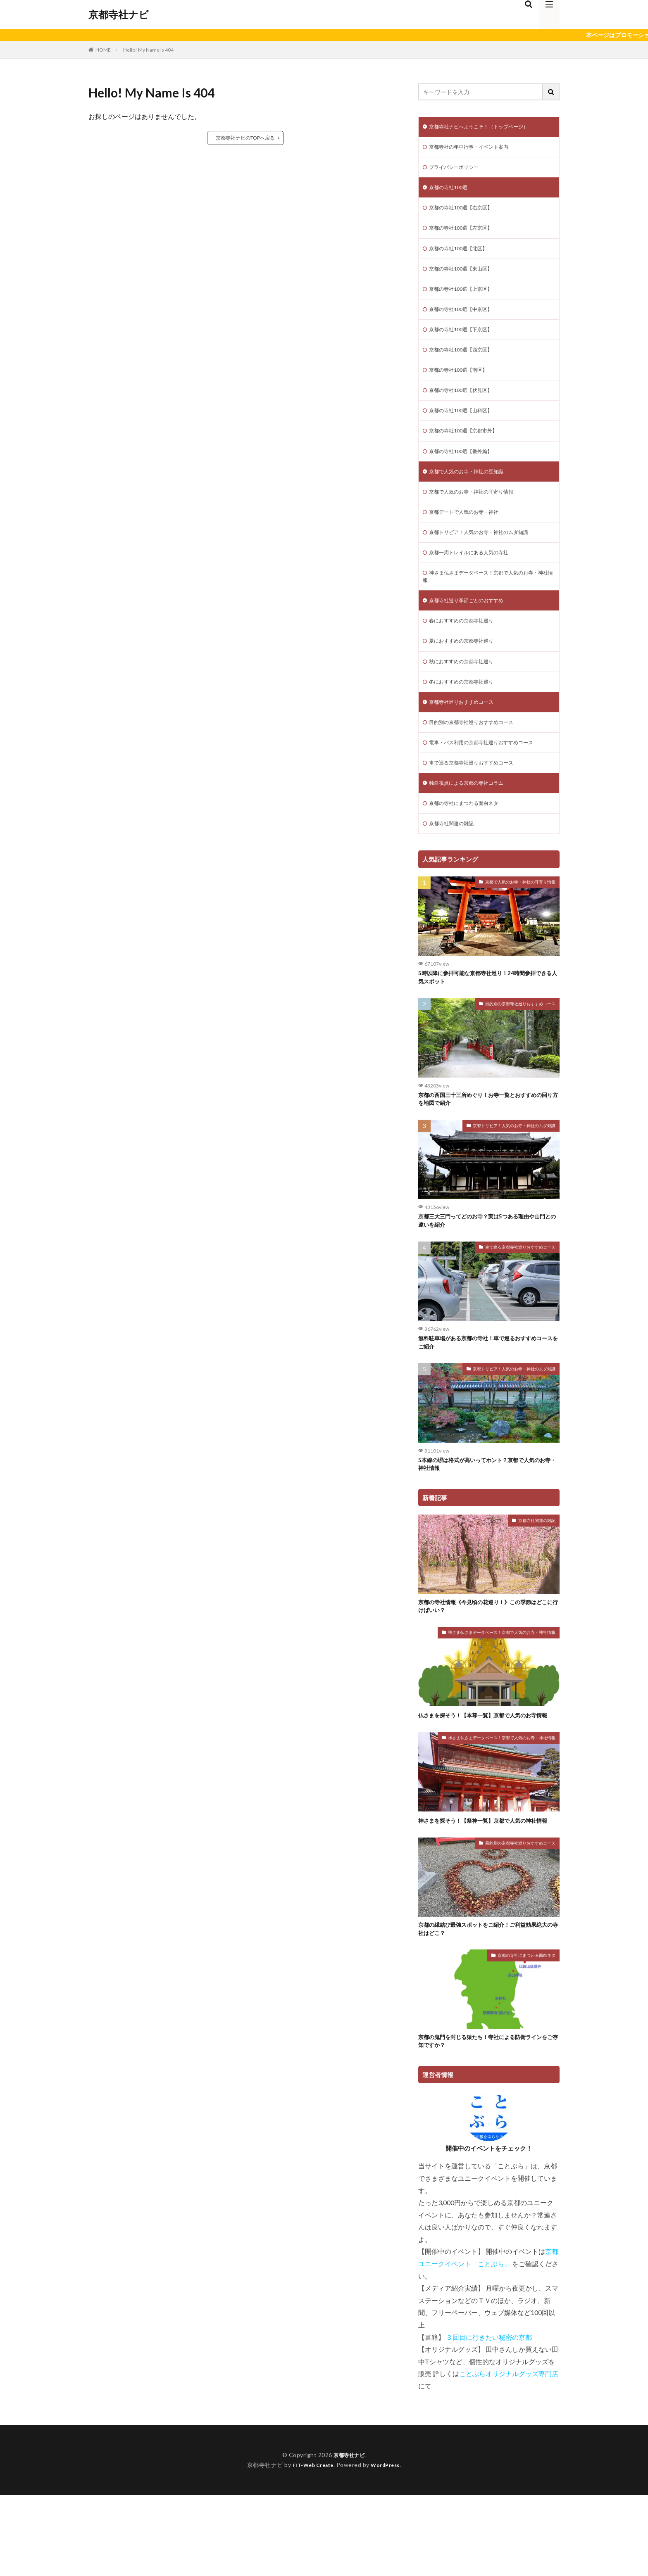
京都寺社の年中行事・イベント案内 (475, 148)
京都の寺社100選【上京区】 (466, 299)
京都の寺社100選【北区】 (463, 256)
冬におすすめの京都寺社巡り (466, 715)
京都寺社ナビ (118, 14)
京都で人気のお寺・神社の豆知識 (472, 492)
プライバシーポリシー (458, 170)
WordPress (388, 2545)
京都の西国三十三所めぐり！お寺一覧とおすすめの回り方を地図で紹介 (486, 1145)
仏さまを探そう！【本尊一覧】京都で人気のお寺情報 (486, 1777)
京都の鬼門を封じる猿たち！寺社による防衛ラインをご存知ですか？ (486, 2121)
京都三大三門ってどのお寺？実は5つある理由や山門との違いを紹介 (488, 1270)
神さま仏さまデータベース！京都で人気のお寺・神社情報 (484, 604)
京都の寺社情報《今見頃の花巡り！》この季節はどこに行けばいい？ (486, 1662)
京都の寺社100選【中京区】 (466, 320)
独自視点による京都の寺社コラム (472, 823)
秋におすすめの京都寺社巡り (466, 694)
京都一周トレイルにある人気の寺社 (475, 578)
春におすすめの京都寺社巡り (466, 651)
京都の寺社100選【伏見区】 (466, 406)
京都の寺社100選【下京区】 (466, 342)
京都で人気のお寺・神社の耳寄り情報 (478, 514)
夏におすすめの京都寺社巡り (466, 673)
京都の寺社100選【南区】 (463, 385)
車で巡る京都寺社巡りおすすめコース (478, 801)
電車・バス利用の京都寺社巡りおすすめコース (489, 780)
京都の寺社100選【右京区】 (466, 213)
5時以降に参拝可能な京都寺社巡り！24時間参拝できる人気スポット (489, 1022)
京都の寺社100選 (451, 191)
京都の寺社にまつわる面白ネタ (469, 844)
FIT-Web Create (310, 2545)
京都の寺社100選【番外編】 (466, 471)
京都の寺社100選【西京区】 (466, 363)
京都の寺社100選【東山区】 (466, 277)
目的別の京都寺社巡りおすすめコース (478, 758)
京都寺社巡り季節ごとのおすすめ (472, 630)
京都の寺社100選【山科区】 (466, 428)
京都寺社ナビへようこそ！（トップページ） (487, 127)
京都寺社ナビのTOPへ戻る (245, 138)
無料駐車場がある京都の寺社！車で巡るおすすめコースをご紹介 (486, 1394)
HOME (103, 49)
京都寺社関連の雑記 (455, 866)
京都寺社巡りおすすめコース (466, 737)
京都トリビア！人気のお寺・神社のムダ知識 (487, 556)
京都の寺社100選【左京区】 (466, 234)
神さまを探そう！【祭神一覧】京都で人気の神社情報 (486, 1891)
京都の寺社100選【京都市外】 (468, 449)
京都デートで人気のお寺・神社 (469, 535)
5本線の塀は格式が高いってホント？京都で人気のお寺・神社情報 (488, 1518)
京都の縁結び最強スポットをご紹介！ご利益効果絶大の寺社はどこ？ (486, 2006)
